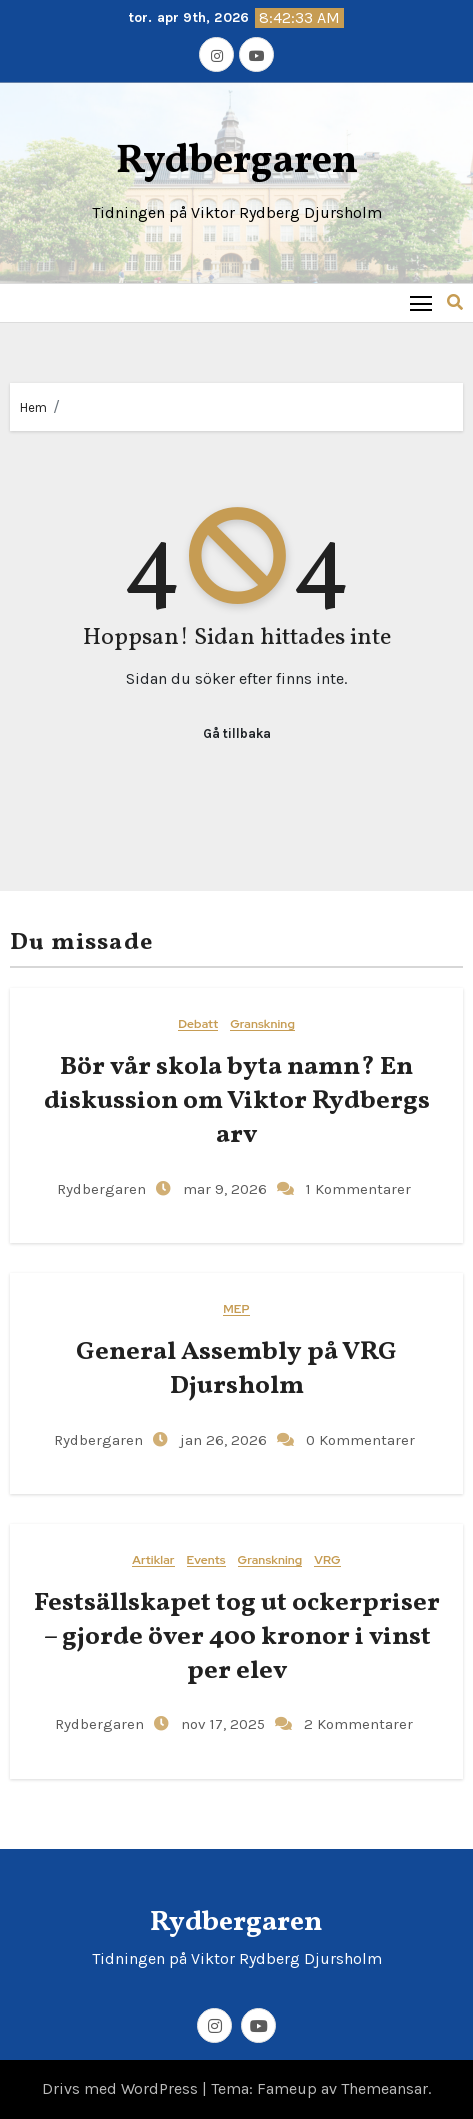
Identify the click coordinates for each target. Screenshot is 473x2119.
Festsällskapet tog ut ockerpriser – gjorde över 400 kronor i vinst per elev (237, 1637)
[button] (455, 302)
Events (206, 1560)
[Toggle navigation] (421, 302)
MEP (236, 1309)
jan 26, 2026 (221, 1440)
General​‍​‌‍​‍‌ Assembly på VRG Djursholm (236, 1369)
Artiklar (153, 1560)
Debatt (198, 1024)
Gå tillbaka (237, 733)
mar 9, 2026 (223, 1189)
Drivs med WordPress (122, 2088)
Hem (33, 407)
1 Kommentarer (358, 1189)
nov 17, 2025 (221, 1724)
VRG (327, 1560)
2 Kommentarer (358, 1724)
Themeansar (384, 2088)
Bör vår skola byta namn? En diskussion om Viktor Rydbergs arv (237, 1101)
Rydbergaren (237, 162)
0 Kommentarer (360, 1440)
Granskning (262, 1024)
